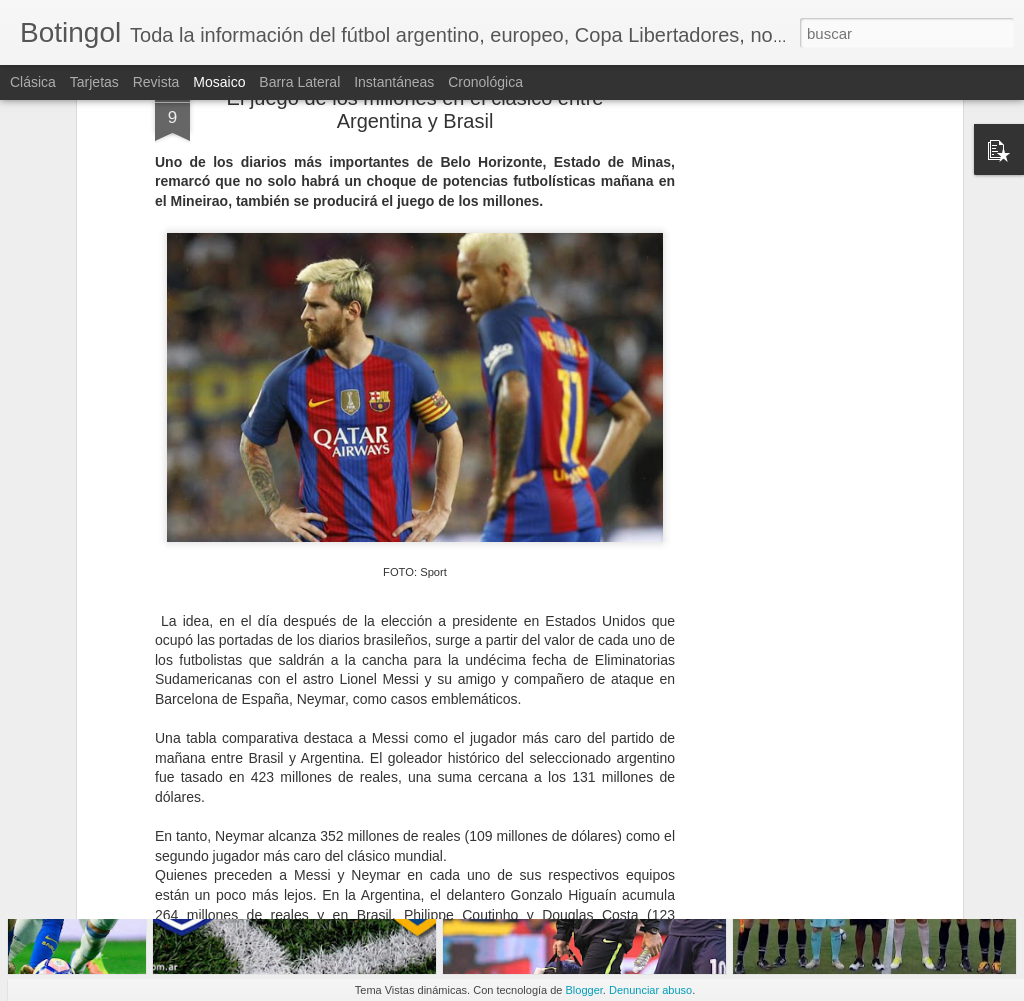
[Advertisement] (785, 300)
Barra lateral (299, 82)
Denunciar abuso (650, 990)
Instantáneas (394, 82)
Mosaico (219, 82)
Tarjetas (94, 82)
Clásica (33, 82)
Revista (156, 82)
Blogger (584, 990)
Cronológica (485, 82)
